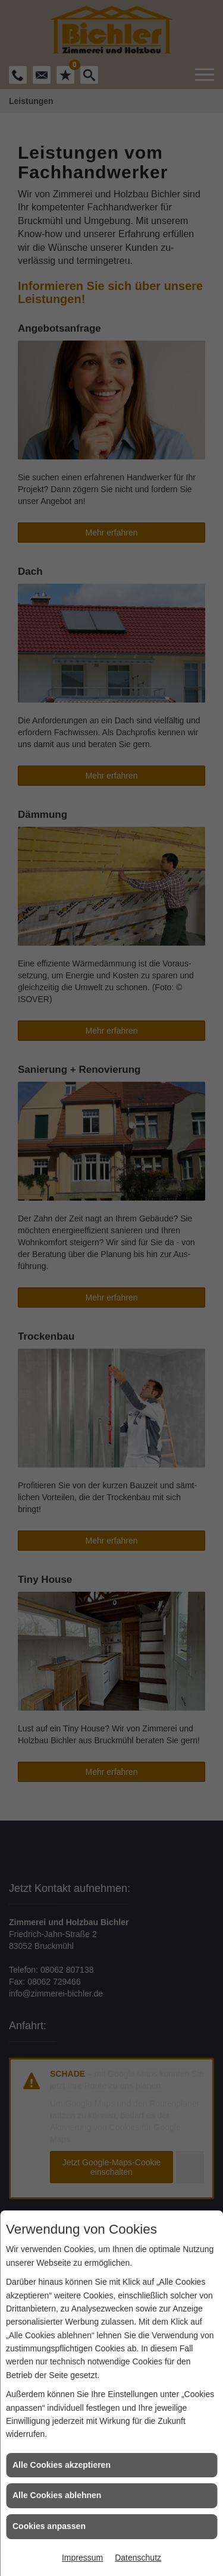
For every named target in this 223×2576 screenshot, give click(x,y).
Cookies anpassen (49, 2526)
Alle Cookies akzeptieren (61, 2465)
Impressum (82, 2557)
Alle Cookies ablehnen (56, 2495)
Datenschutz (138, 2557)
